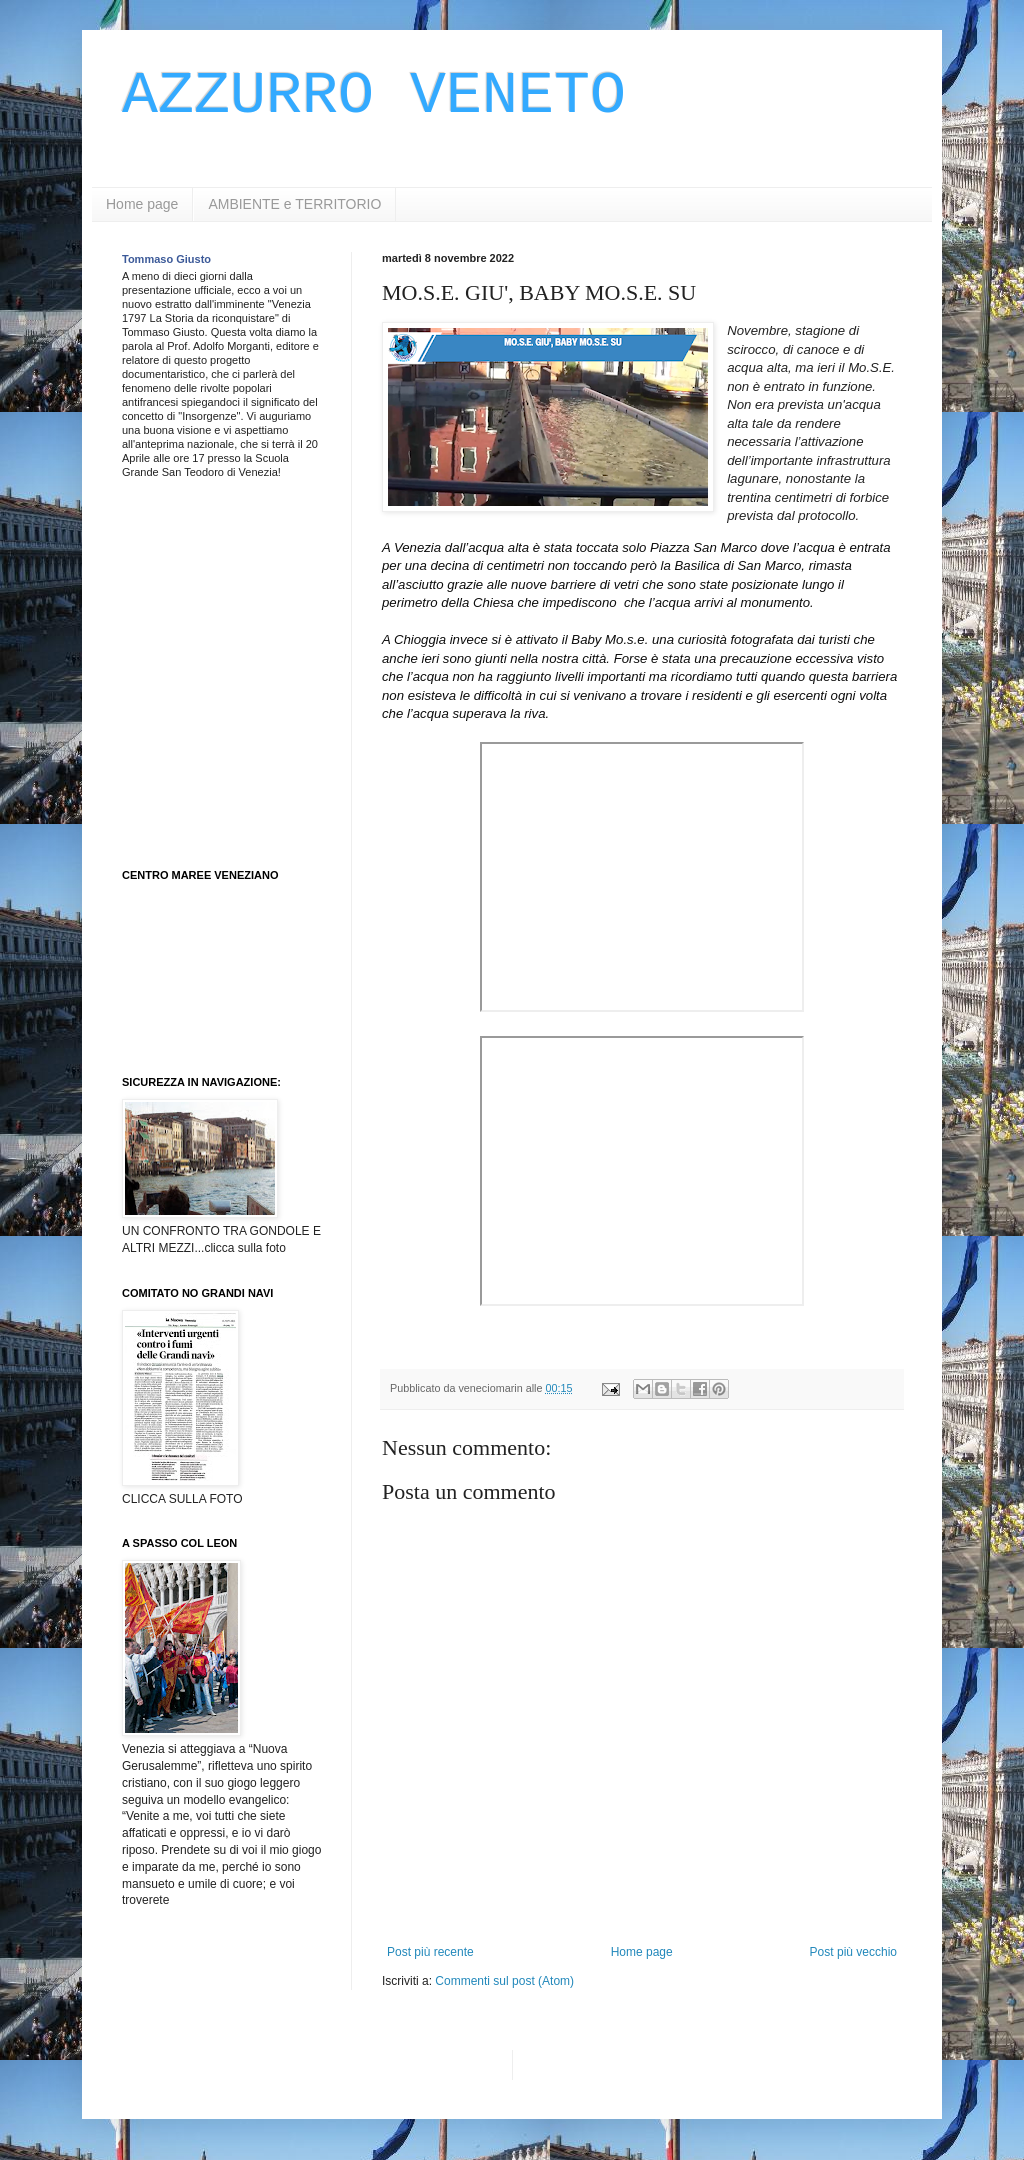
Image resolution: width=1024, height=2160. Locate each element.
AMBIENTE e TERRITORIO (294, 204)
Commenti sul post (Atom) (504, 1981)
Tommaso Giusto (166, 259)
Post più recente (430, 1952)
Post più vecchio (853, 1952)
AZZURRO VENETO (374, 96)
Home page (142, 204)
